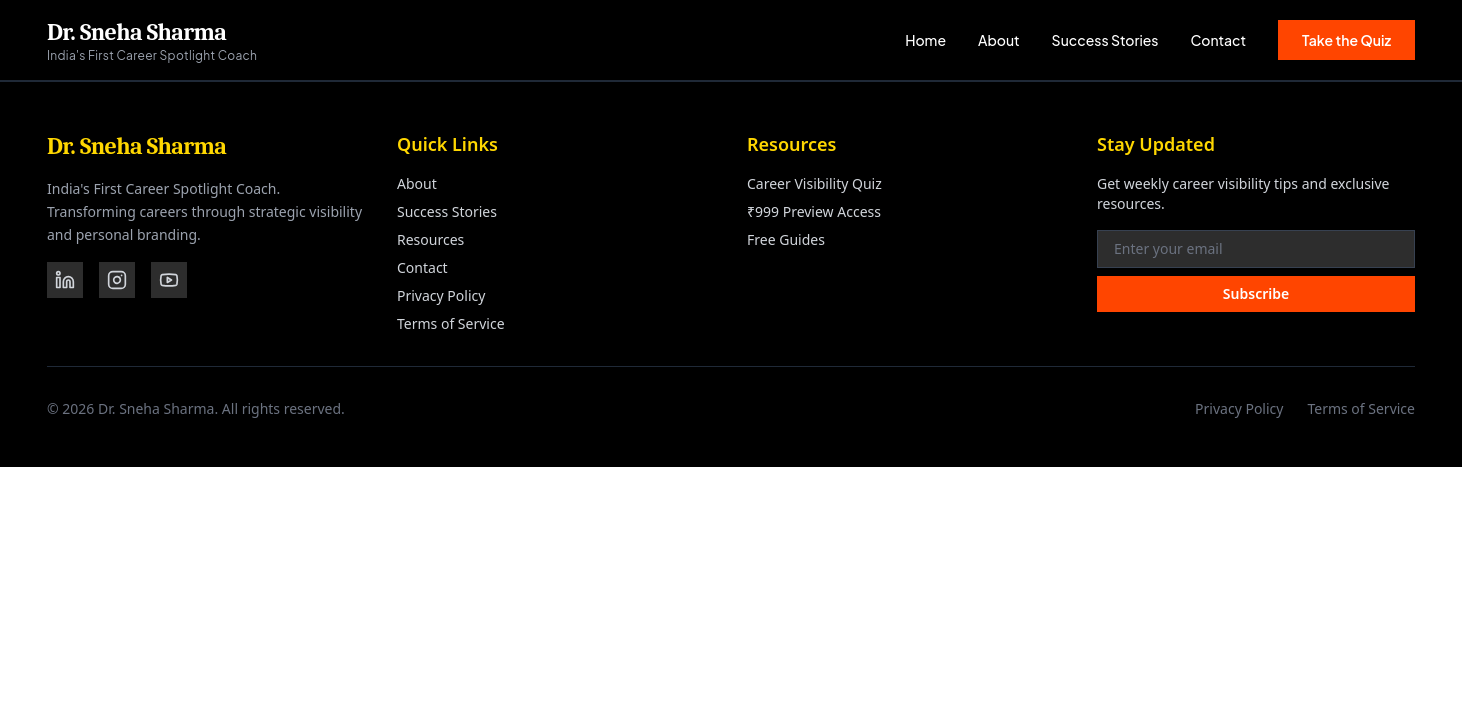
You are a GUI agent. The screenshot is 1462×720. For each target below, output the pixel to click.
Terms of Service (451, 323)
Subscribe (1256, 293)
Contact (1219, 40)
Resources (430, 239)
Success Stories (1105, 40)
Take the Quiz (1346, 40)
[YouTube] (169, 280)
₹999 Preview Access (814, 211)
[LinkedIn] (65, 280)
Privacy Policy (441, 295)
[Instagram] (117, 280)
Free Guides (786, 239)
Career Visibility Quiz (814, 183)
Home (925, 40)
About (999, 40)
